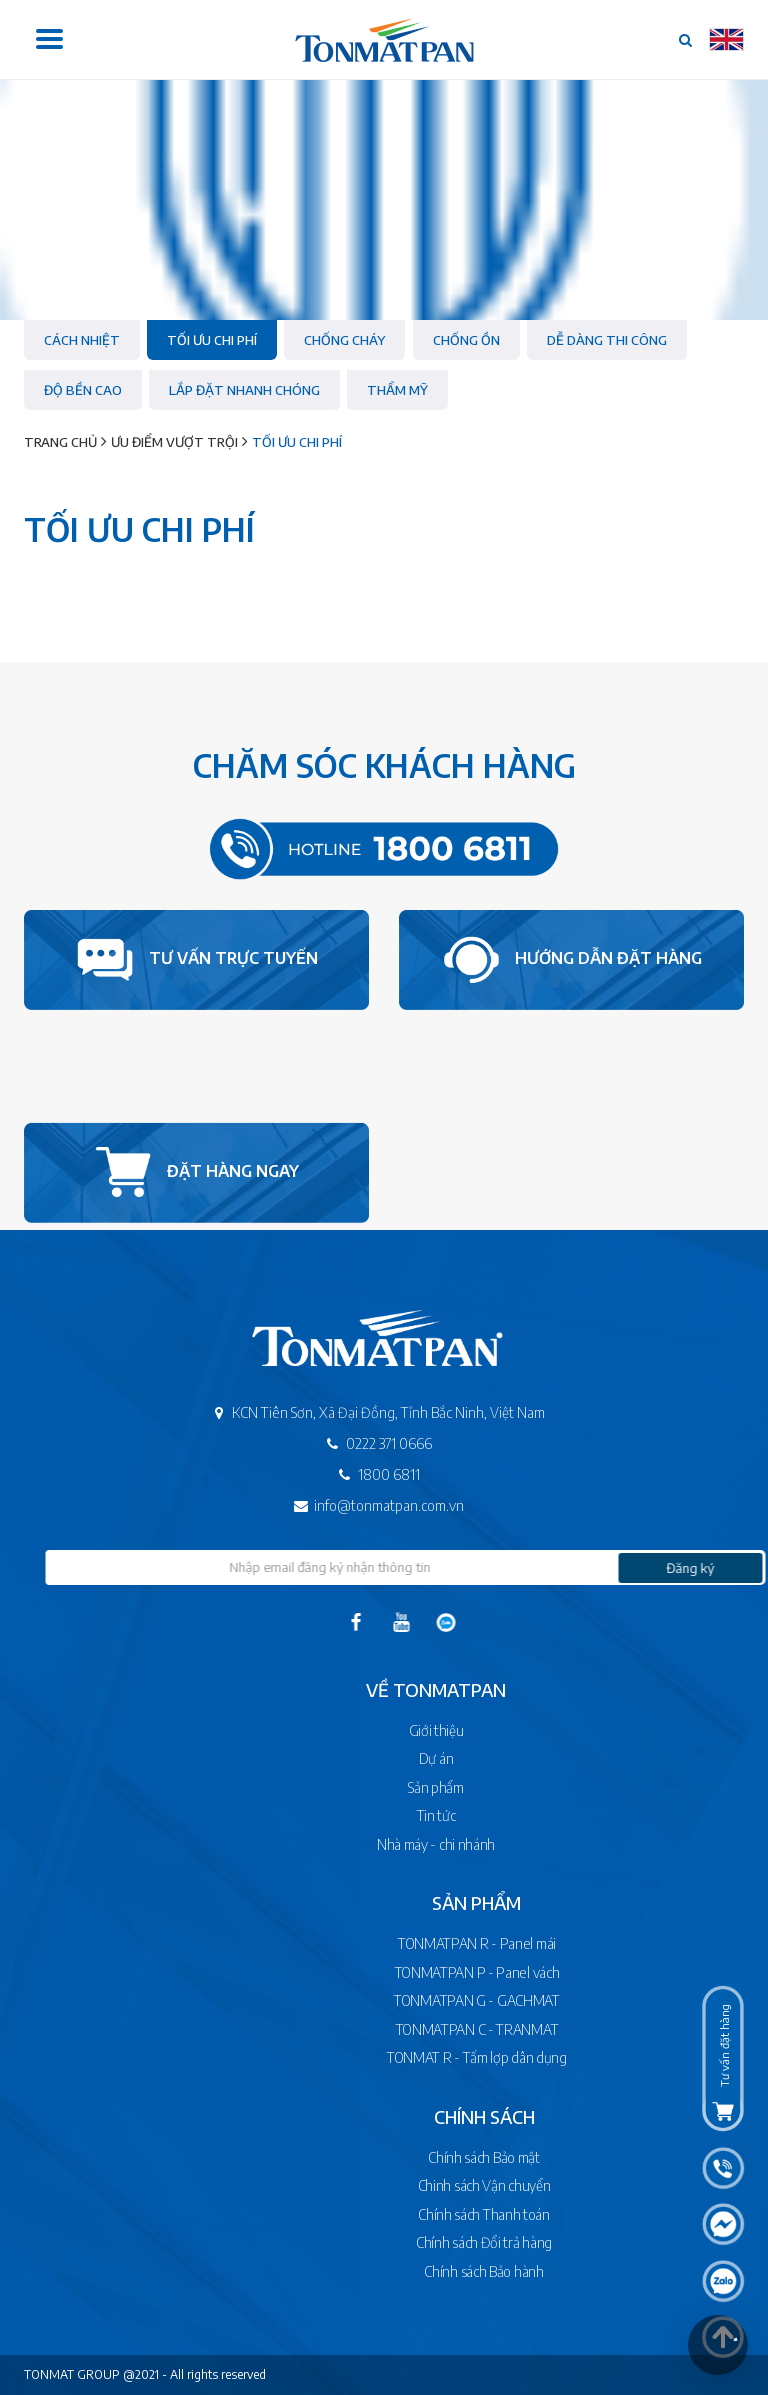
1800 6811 (344, 1474)
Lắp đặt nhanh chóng (244, 390)
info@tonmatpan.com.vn (344, 1505)
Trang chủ (60, 442)
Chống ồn (466, 340)
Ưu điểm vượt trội (174, 442)
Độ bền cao (83, 390)
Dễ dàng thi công (607, 340)
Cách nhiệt (82, 340)
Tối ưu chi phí (212, 340)
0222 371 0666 (344, 1443)
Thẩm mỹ (397, 390)
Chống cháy (344, 340)
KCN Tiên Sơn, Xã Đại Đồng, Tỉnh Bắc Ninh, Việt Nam (344, 1412)
